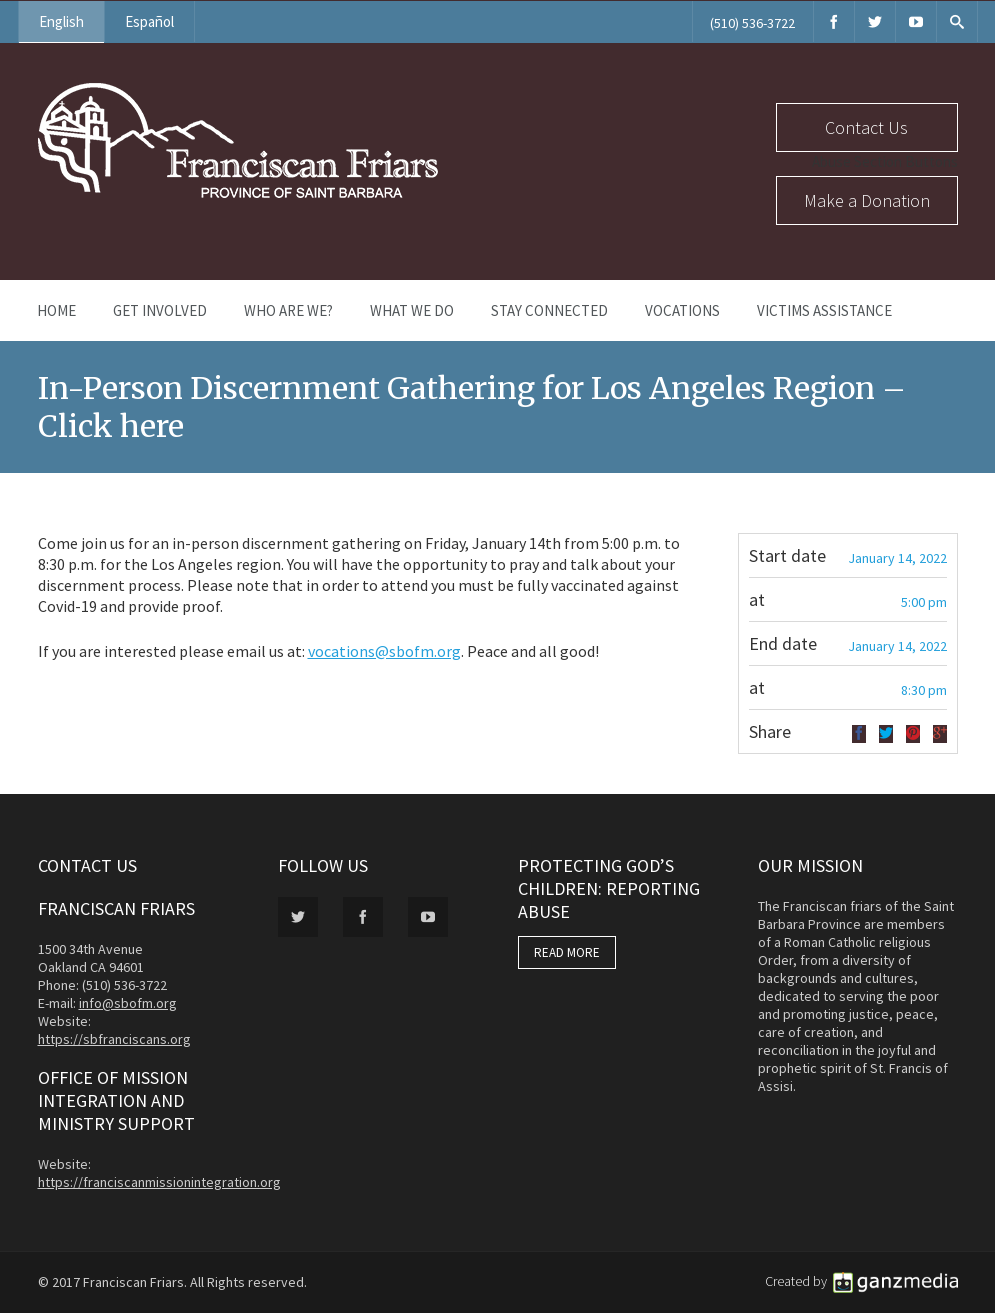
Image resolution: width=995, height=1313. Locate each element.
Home (56, 310)
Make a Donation (867, 200)
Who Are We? (288, 310)
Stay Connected (549, 310)
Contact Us (866, 127)
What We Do (412, 310)
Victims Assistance (824, 310)
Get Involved (160, 310)
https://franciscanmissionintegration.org (159, 1182)
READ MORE (567, 952)
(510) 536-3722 (752, 23)
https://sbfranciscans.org (114, 1039)
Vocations (682, 310)
